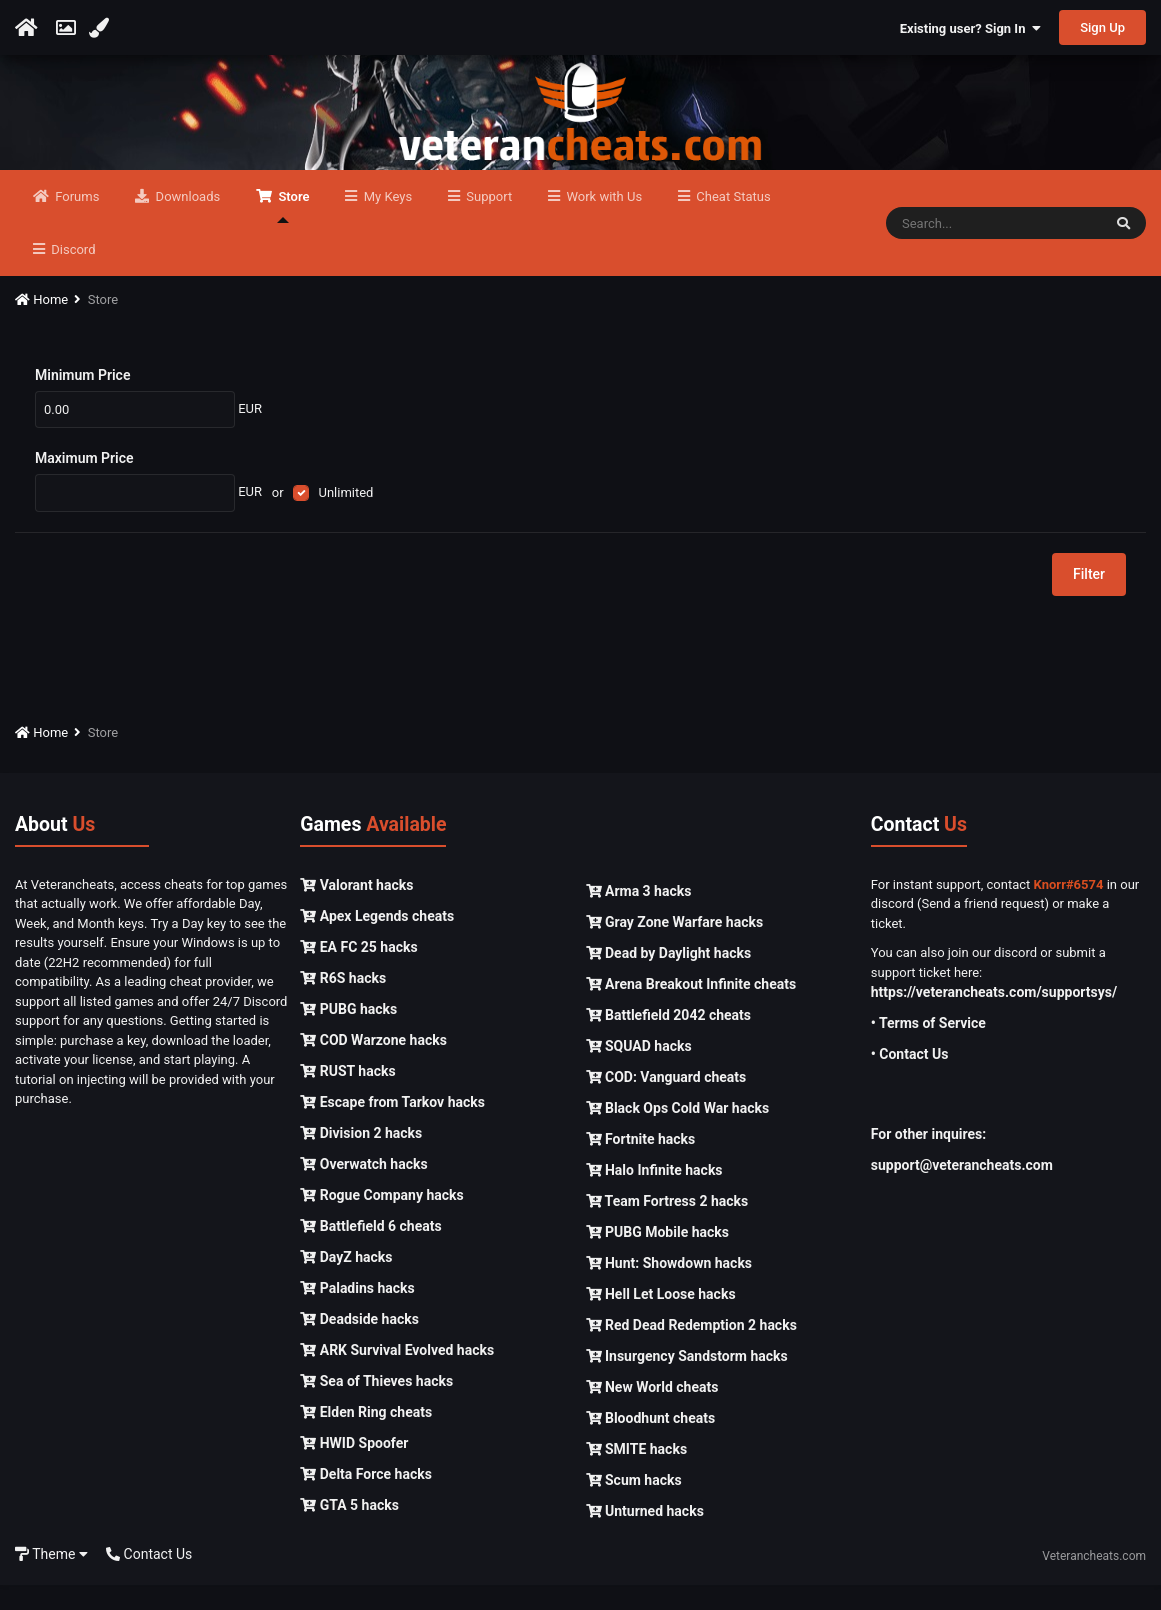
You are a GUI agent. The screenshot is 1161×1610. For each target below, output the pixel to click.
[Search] (993, 248)
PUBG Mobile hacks (657, 1257)
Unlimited (345, 516)
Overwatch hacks (363, 1188)
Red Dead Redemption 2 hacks (691, 1350)
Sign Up (1102, 27)
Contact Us (149, 1578)
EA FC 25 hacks (358, 971)
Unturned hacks (645, 1536)
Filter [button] (1089, 599)
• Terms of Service (928, 1048)
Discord (71, 274)
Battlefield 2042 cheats (669, 1040)
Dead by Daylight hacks (669, 978)
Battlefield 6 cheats (370, 1250)
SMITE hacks (637, 1474)
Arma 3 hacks (639, 916)
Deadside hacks (359, 1343)
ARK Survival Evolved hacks (397, 1374)
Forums (75, 221)
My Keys (386, 221)
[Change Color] (101, 28)
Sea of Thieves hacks (376, 1405)
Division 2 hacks (361, 1157)
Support (487, 221)
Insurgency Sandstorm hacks (687, 1381)
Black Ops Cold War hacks (678, 1133)
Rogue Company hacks (381, 1219)
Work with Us (602, 221)
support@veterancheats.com (962, 1190)
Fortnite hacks (641, 1164)
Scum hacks (634, 1505)
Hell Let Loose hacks (661, 1319)
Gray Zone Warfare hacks (675, 947)
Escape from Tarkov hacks (392, 1126)
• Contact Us (910, 1079)
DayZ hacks (346, 1281)
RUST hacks (347, 1095)
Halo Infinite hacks (654, 1195)
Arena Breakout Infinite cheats (691, 1009)
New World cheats (652, 1412)
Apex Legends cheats (377, 940)
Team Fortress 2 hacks (667, 1226)
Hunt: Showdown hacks (669, 1288)
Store (292, 231)
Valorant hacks (356, 909)
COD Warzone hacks (373, 1064)
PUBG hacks (348, 1033)
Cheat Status (731, 221)
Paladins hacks (357, 1312)
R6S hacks (343, 1002)
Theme (51, 1578)
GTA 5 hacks (349, 1529)
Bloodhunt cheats (651, 1443)
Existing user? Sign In (970, 28)
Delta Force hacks (366, 1498)
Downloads (186, 221)
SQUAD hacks (639, 1071)
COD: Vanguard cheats (666, 1102)
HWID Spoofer (354, 1467)
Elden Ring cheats (366, 1436)
